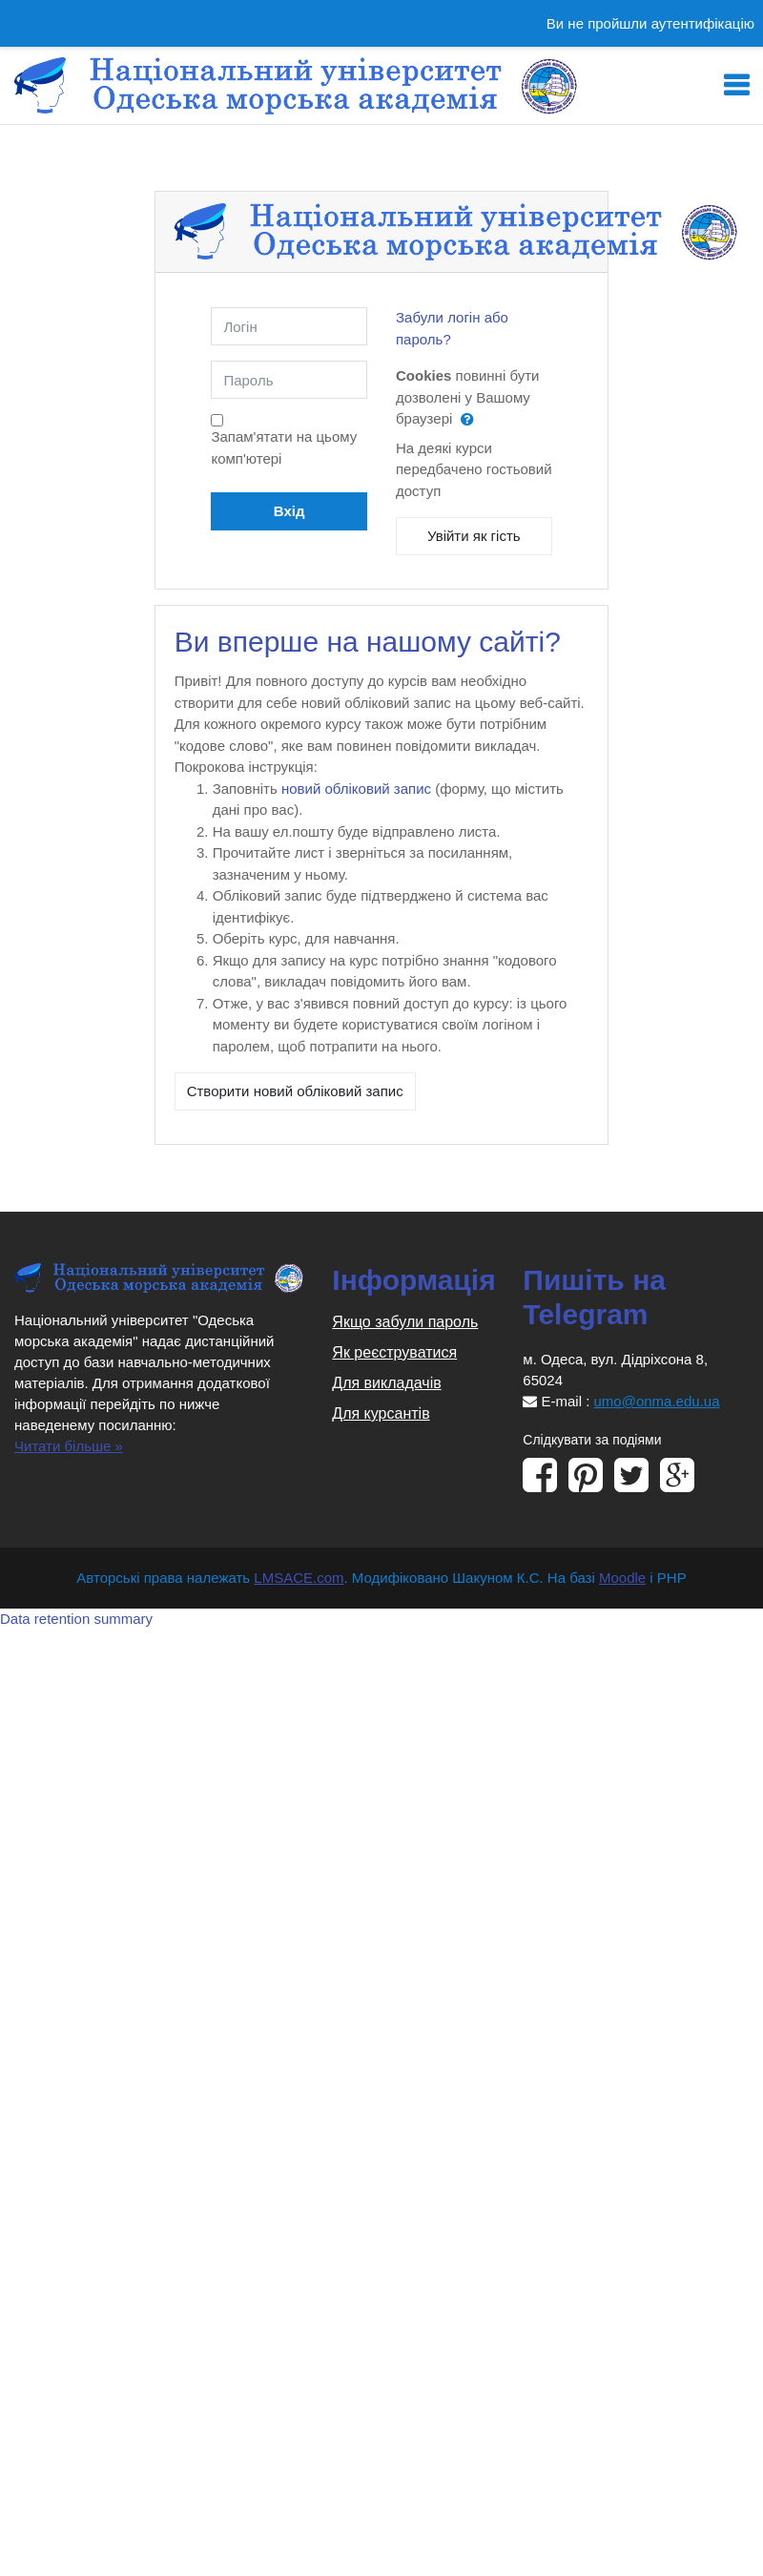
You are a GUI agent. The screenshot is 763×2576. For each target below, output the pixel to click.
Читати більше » (68, 1446)
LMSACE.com (298, 1577)
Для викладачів (386, 1383)
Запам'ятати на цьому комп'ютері (284, 447)
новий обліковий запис (356, 788)
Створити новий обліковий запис (295, 1091)
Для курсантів (380, 1413)
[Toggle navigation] (736, 86)
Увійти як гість (474, 536)
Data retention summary (76, 1618)
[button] (471, 419)
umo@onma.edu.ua (657, 1401)
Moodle (622, 1577)
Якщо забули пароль (405, 1322)
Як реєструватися (394, 1352)
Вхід (289, 511)
